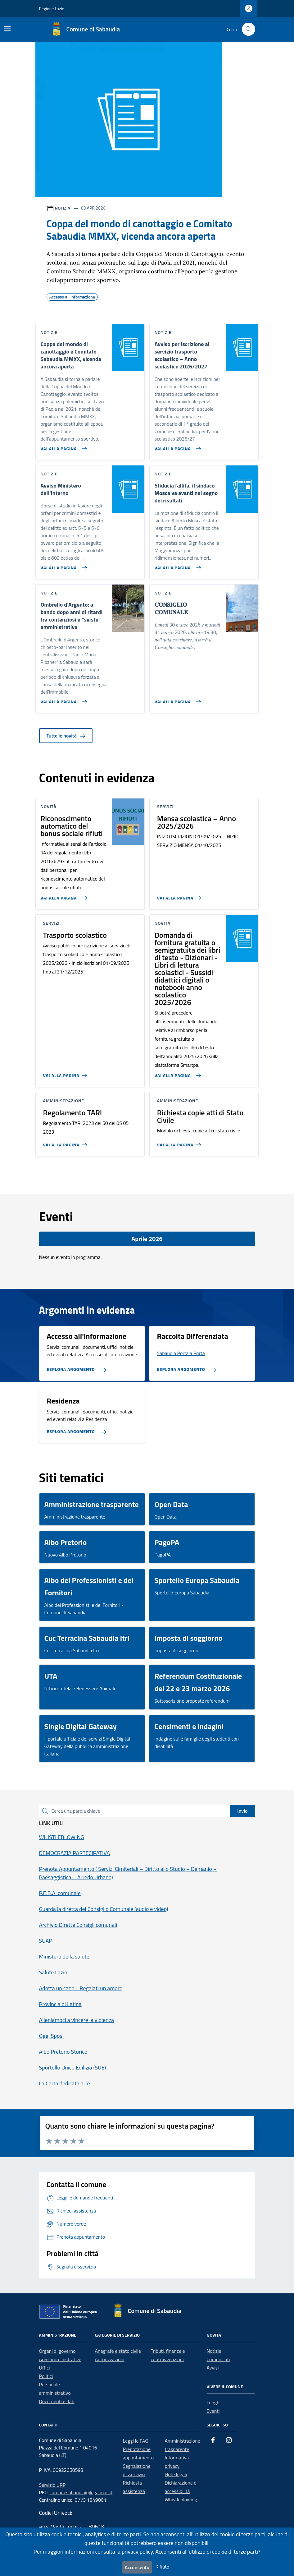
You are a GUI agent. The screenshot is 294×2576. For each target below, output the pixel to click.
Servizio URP (52, 2485)
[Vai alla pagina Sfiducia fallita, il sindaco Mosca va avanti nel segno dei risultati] (176, 565)
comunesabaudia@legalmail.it (80, 2492)
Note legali (176, 2474)
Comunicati (218, 2359)
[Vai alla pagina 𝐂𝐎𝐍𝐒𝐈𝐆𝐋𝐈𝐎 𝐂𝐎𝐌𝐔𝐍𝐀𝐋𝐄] (176, 699)
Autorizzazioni (109, 2359)
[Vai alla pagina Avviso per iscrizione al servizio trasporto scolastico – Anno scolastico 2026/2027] (176, 446)
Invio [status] (242, 1811)
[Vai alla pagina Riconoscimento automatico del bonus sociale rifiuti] (62, 895)
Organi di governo (57, 2351)
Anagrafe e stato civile (118, 2351)
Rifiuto (163, 2566)
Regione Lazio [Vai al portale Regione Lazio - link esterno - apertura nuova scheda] (51, 8)
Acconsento (137, 2567)
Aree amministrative (60, 2359)
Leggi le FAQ (135, 2440)
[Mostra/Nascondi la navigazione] (7, 28)
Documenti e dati (57, 2401)
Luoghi (214, 2402)
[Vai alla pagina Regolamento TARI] (66, 1142)
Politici (46, 2376)
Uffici (44, 2367)
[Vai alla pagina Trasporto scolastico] (66, 1073)
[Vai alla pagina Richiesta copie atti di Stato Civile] (180, 1142)
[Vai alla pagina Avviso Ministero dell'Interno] (62, 565)
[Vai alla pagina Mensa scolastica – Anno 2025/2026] (180, 895)
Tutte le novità (66, 735)
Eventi (213, 2411)
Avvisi (213, 2367)
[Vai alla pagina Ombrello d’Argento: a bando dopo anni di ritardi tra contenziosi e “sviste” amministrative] (62, 699)
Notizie (214, 2351)
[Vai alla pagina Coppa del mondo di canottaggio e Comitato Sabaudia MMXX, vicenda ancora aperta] (62, 446)
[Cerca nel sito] (248, 29)
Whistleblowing (181, 2499)
